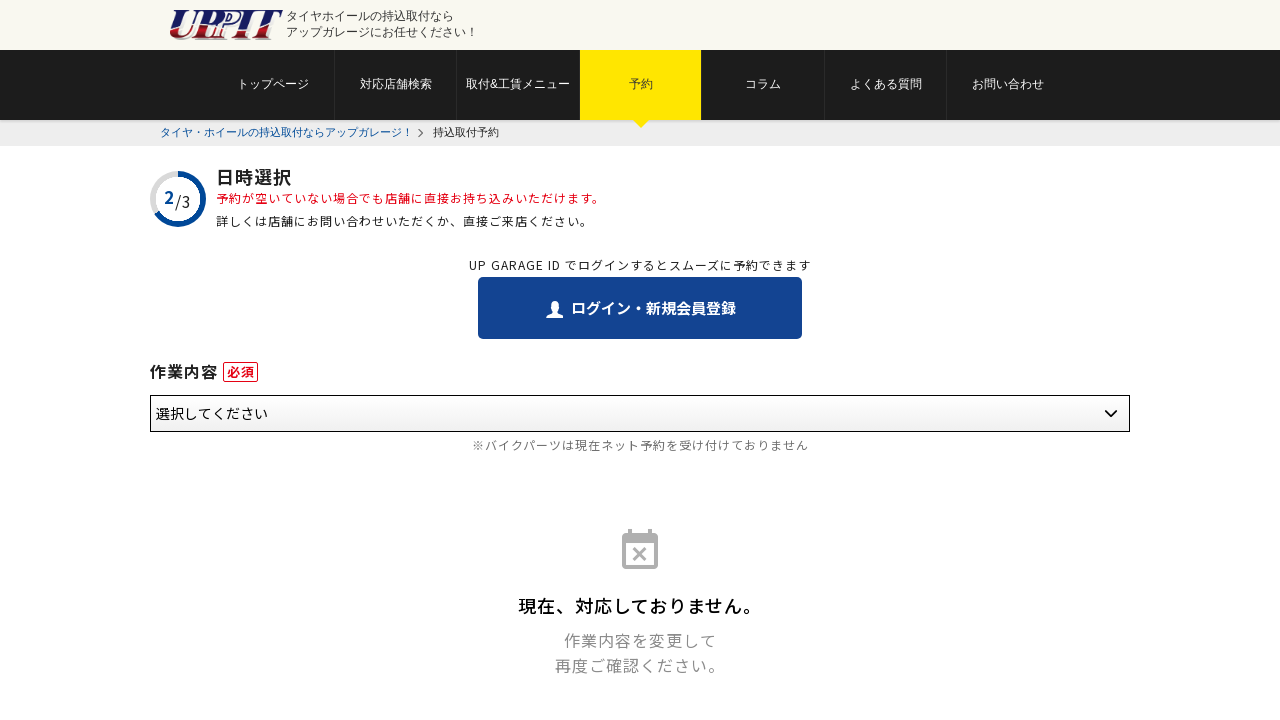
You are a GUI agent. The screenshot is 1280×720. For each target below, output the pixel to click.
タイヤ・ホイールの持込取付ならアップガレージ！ (286, 132)
